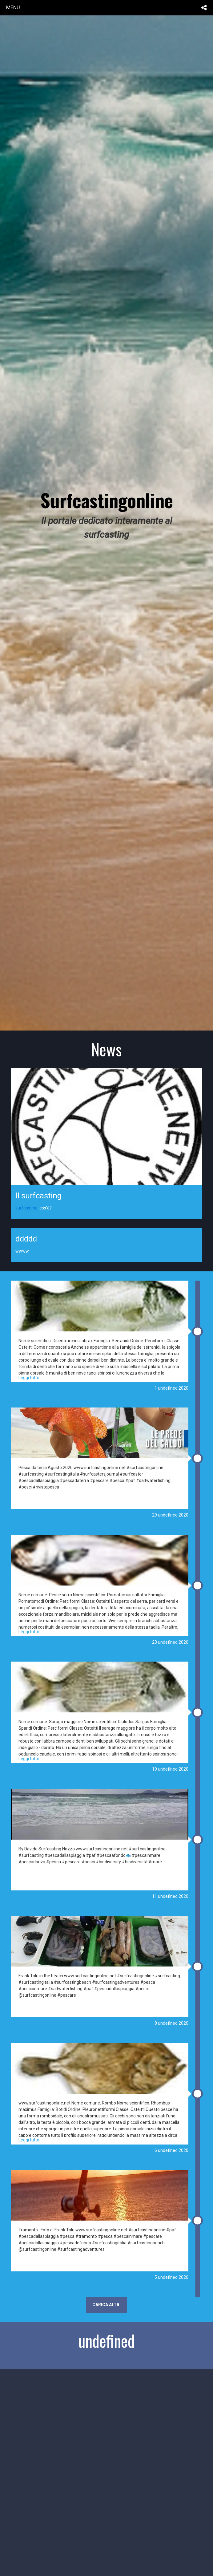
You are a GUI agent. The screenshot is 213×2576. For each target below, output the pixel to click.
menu (13, 7)
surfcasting (26, 1207)
